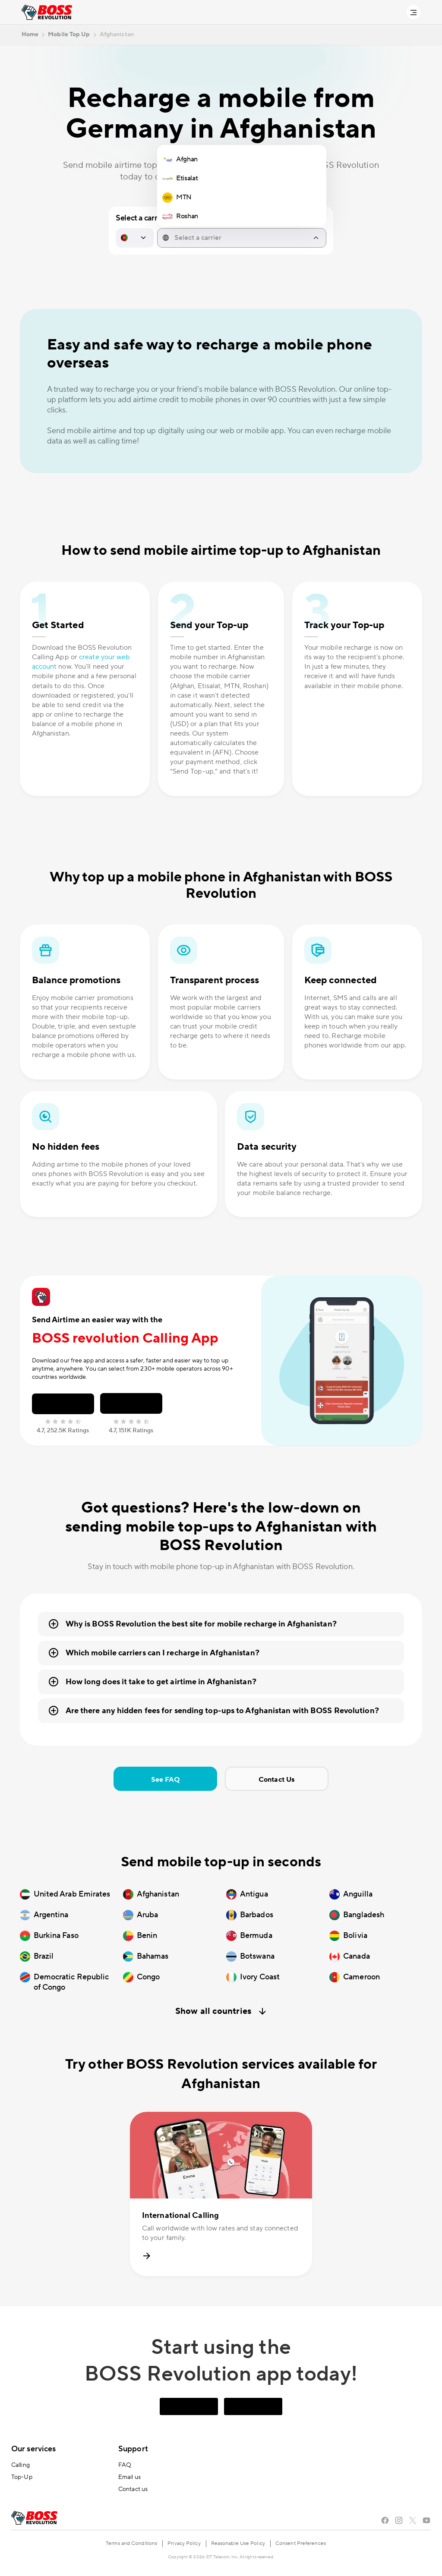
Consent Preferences (300, 2543)
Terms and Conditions (131, 2543)
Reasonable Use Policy (238, 2543)
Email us (129, 2477)
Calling (20, 2465)
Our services (33, 2449)
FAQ (124, 2465)
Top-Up (21, 2477)
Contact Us (276, 1779)
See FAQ (165, 1779)
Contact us (133, 2489)
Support (133, 2449)
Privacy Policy (183, 2543)
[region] (241, 188)
